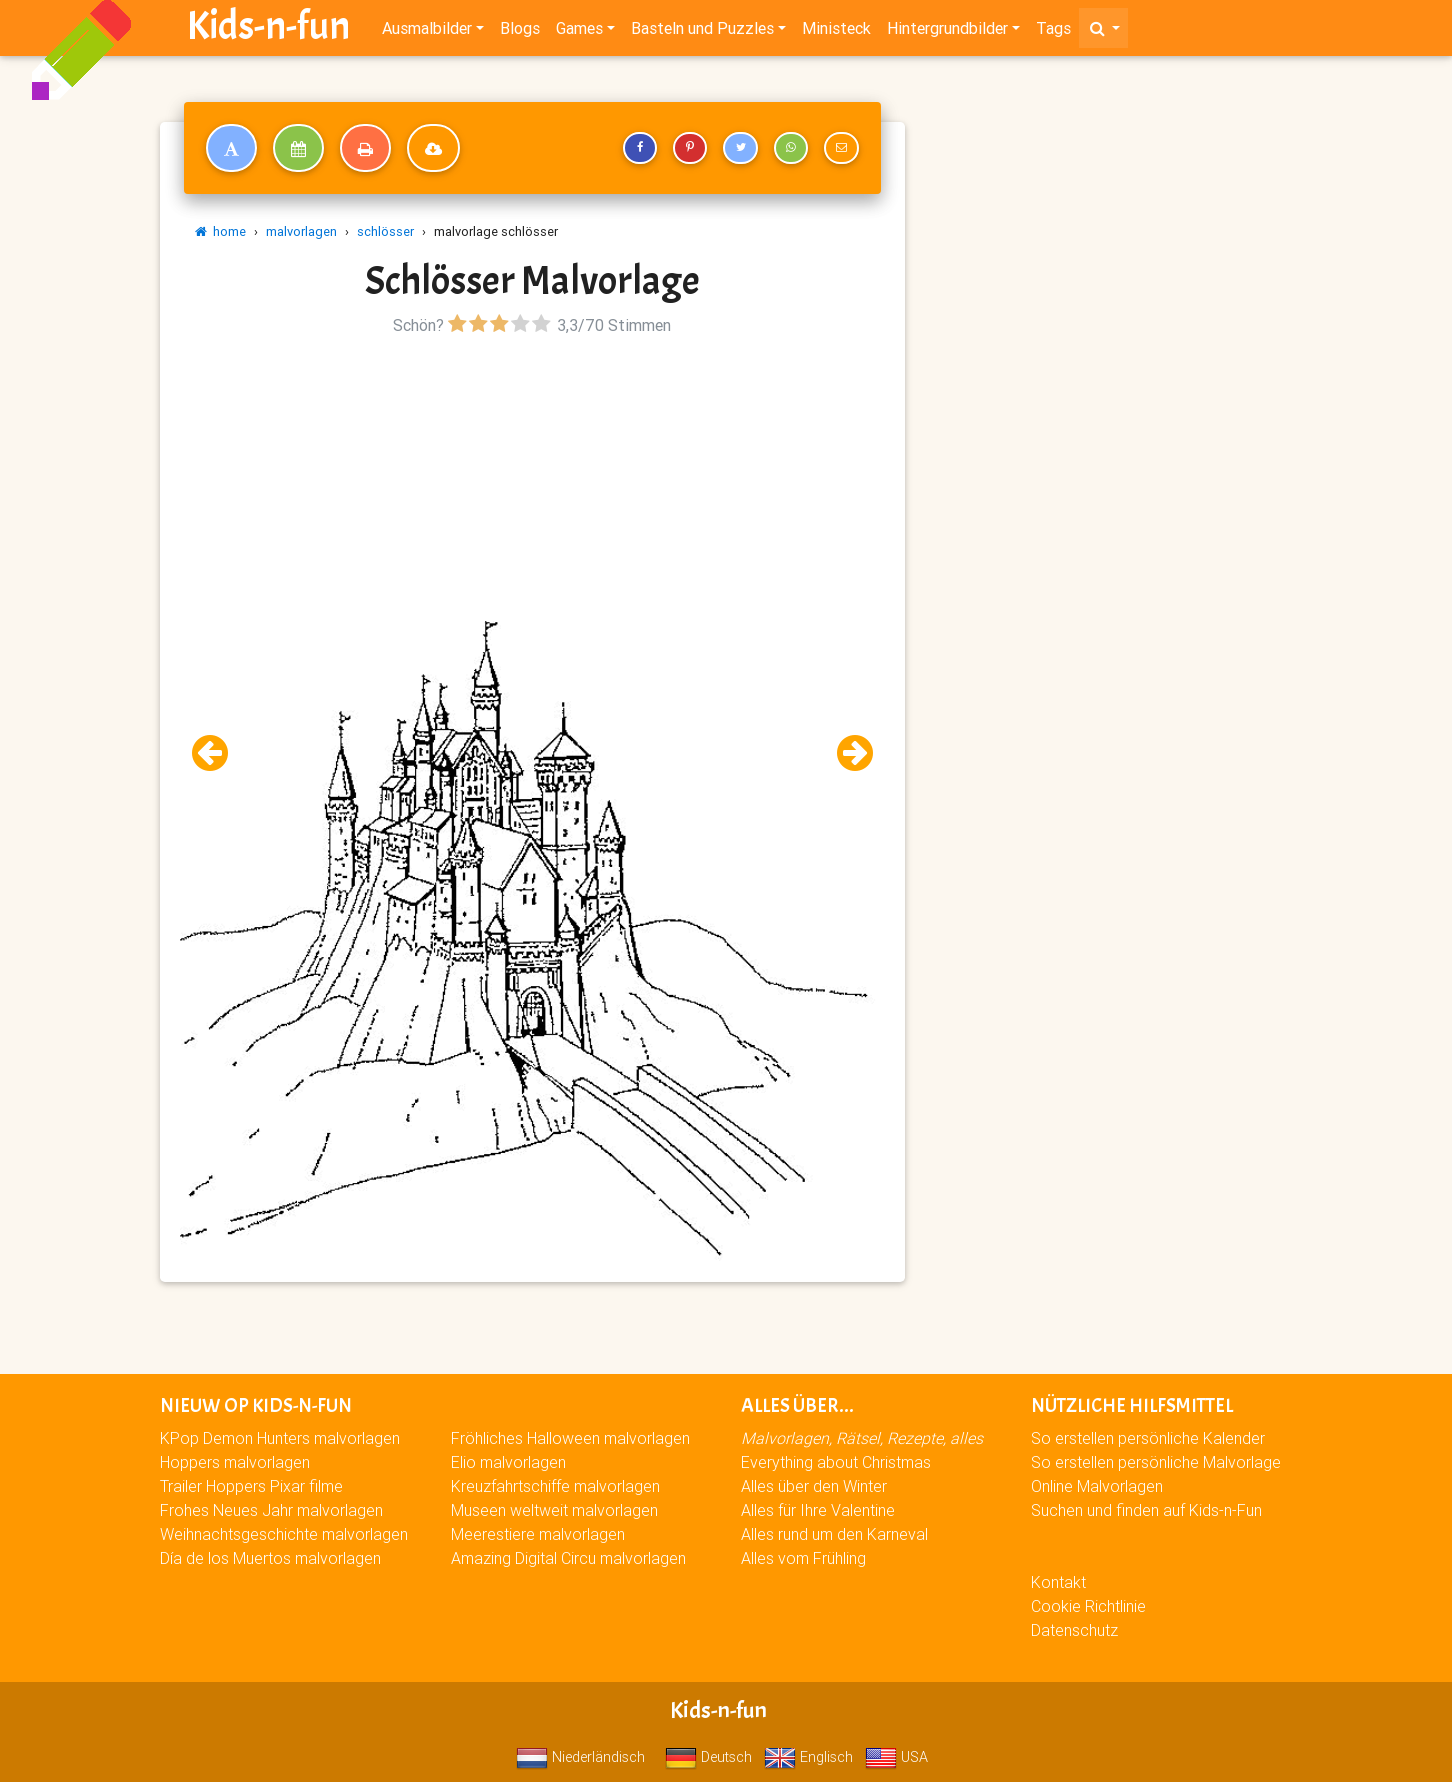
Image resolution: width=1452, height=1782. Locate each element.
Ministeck (836, 32)
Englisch (808, 1757)
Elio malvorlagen (508, 1462)
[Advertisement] (532, 481)
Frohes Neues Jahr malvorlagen (271, 1510)
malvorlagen (301, 231)
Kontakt (1058, 1582)
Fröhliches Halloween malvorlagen (570, 1438)
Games (579, 32)
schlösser (385, 231)
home (220, 231)
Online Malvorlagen (1097, 1486)
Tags (1053, 32)
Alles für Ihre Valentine (818, 1510)
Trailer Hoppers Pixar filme (251, 1486)
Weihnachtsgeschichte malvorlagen (284, 1534)
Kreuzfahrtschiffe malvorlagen (555, 1486)
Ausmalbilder (427, 32)
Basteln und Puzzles (702, 32)
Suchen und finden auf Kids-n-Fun (1146, 1510)
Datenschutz (1074, 1630)
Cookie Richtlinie (1088, 1606)
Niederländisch (580, 1757)
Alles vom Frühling (803, 1558)
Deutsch (708, 1757)
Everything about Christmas (836, 1462)
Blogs (520, 32)
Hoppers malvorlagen (235, 1462)
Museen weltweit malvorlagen (554, 1510)
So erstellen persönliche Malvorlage (1156, 1462)
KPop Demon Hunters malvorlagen (280, 1438)
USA (896, 1757)
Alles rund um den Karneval (834, 1534)
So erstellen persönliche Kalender (1148, 1438)
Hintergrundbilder (947, 32)
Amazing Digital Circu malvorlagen (568, 1558)
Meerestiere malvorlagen (538, 1534)
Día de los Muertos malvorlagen (270, 1558)
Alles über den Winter (814, 1486)
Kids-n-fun (268, 30)
